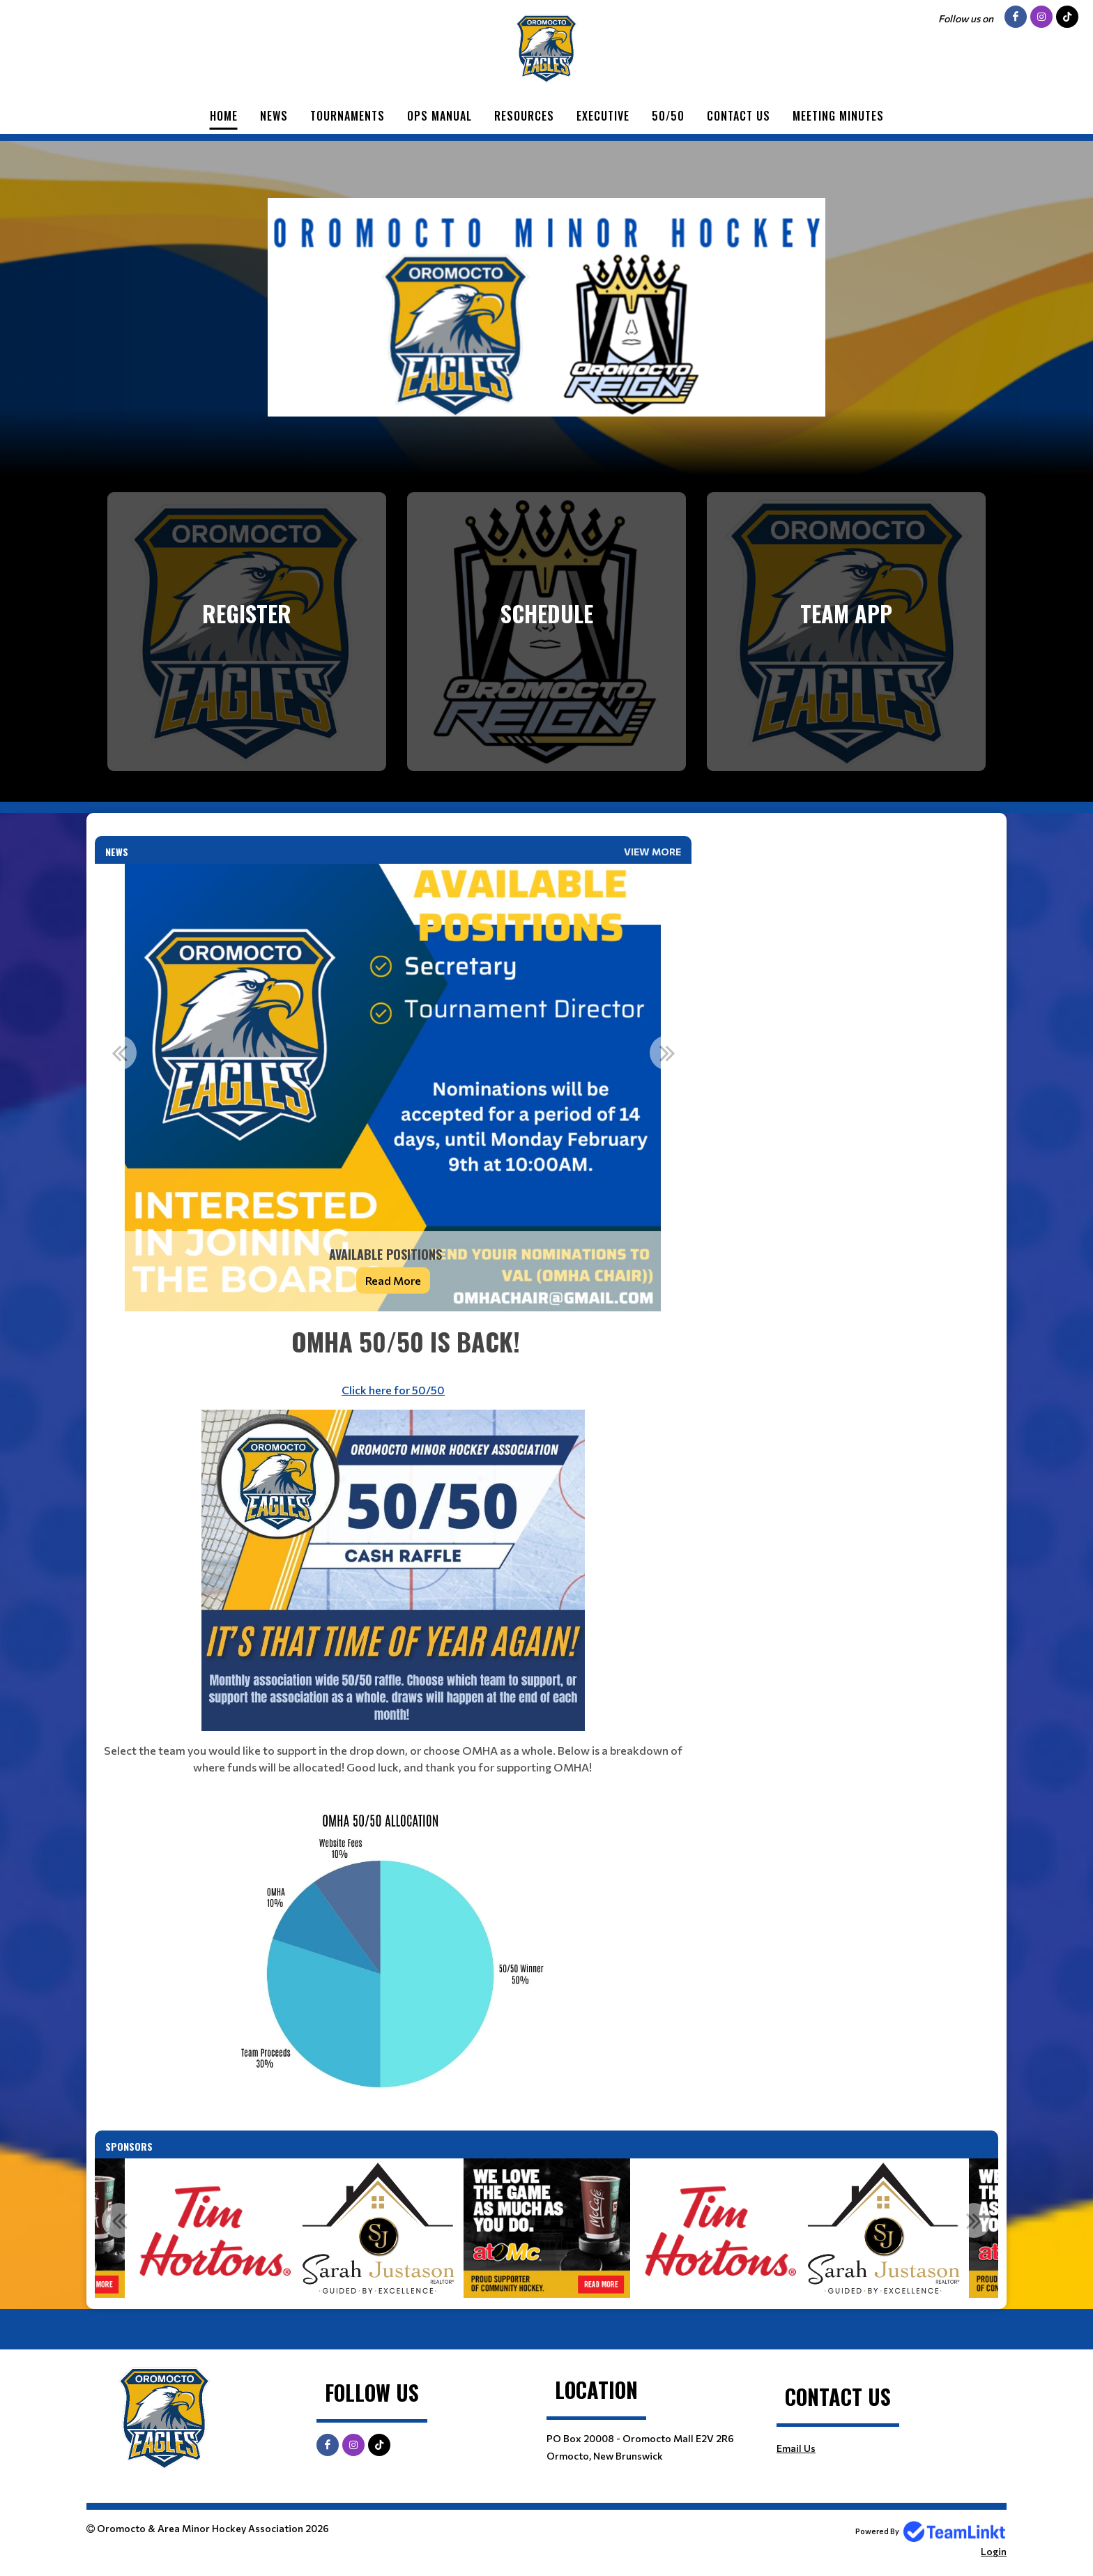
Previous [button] (119, 1052)
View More (652, 852)
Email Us (796, 2448)
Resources (524, 115)
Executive (602, 115)
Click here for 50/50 (393, 1389)
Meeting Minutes (838, 115)
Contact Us (738, 115)
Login (994, 2551)
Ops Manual (439, 115)
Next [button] (667, 1052)
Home (224, 115)
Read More (393, 1280)
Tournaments (347, 115)
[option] (393, 1087)
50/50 (668, 115)
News (274, 115)
